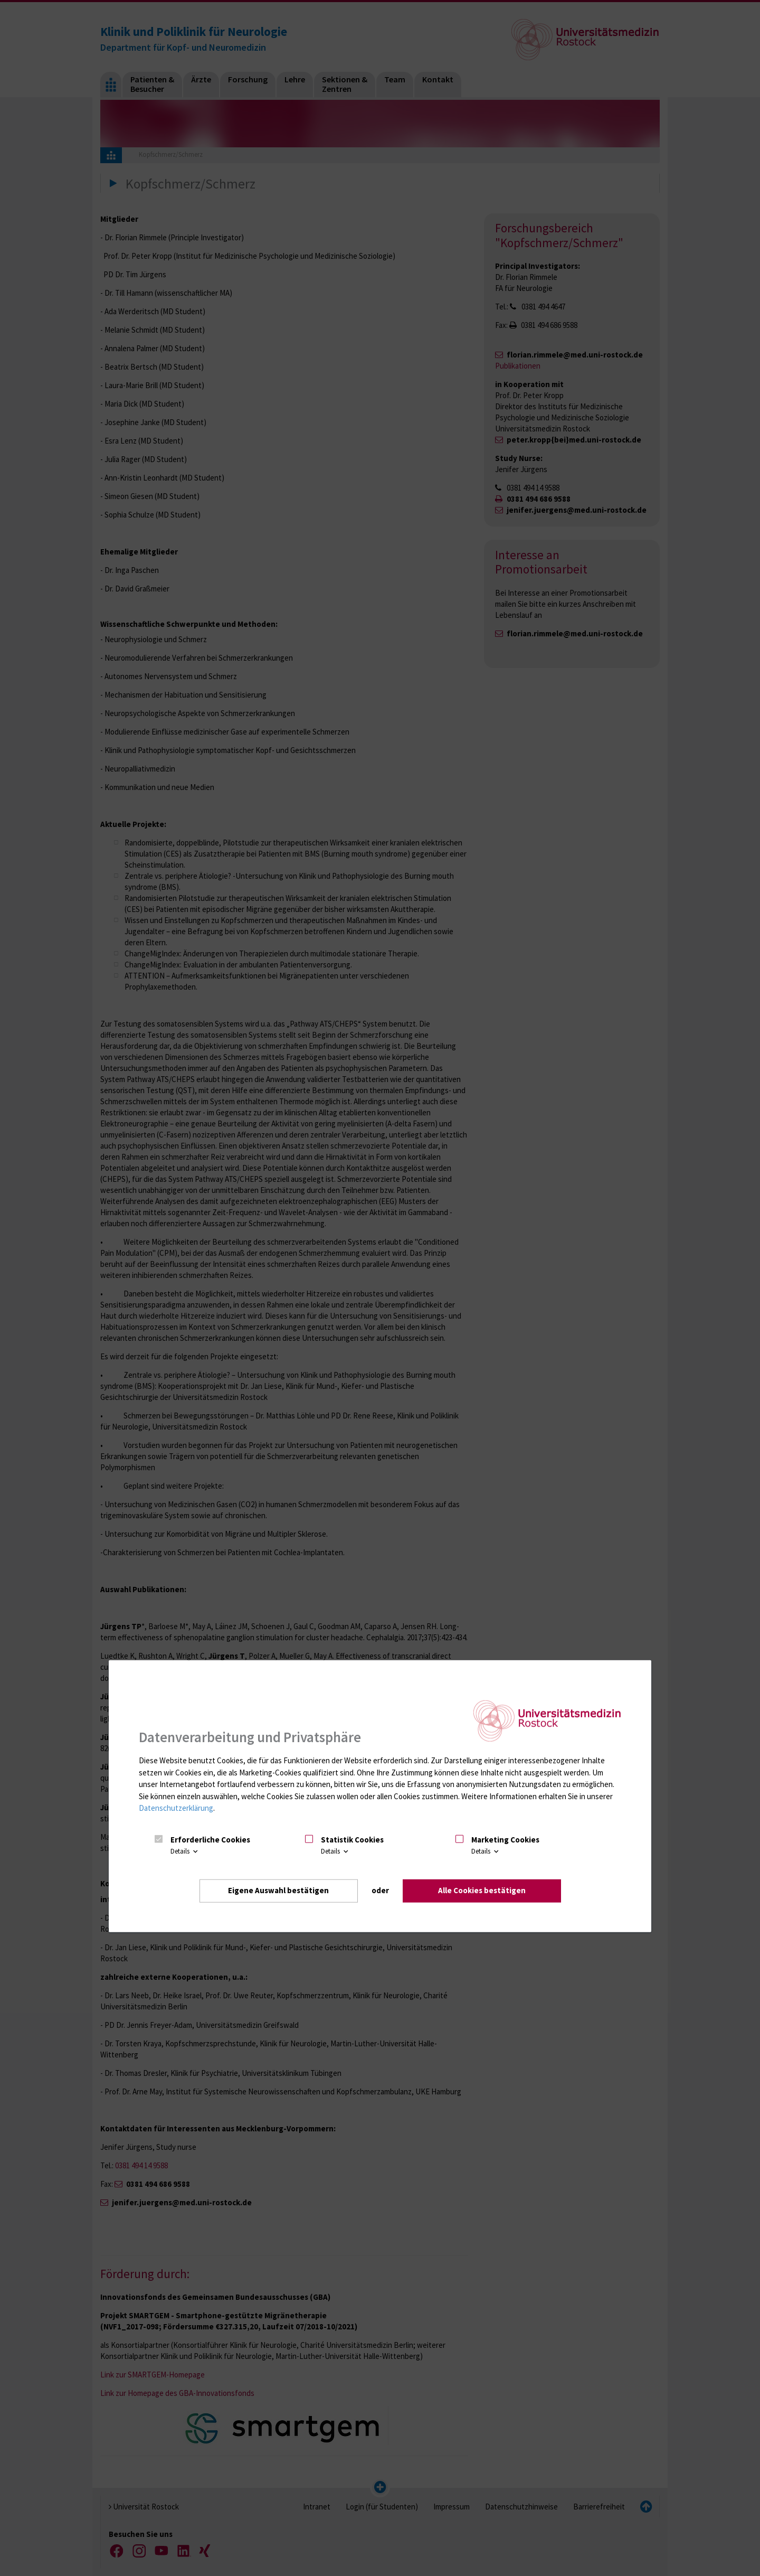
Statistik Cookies (352, 1840)
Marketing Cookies (505, 1840)
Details (185, 1851)
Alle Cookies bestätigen (482, 1890)
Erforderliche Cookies (210, 1840)
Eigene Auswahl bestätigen (278, 1890)
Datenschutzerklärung (176, 1808)
